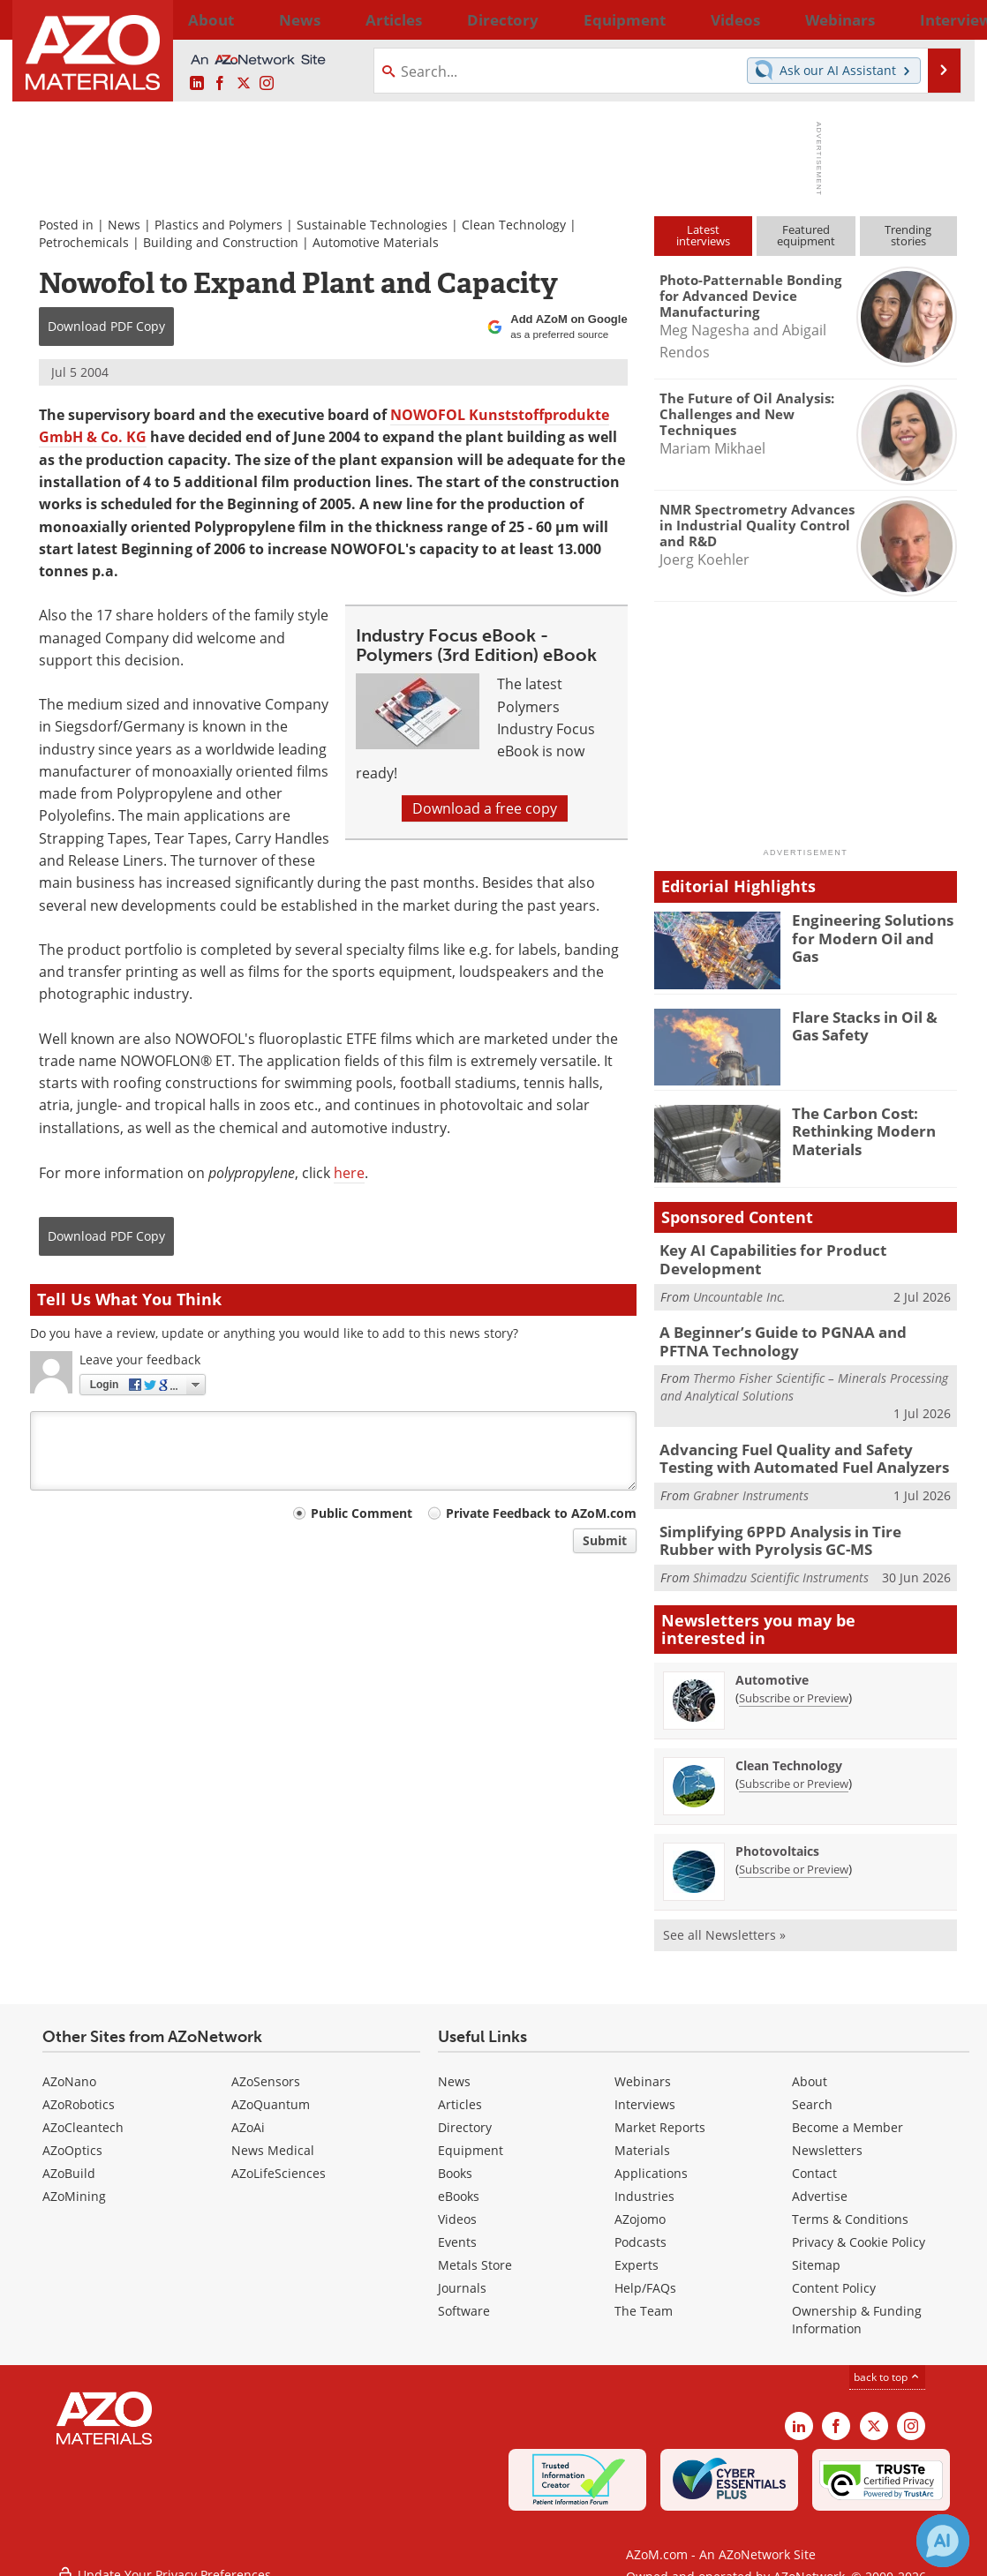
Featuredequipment (806, 235)
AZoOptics (72, 2133)
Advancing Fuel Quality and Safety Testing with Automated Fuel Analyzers (800, 1449)
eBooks (458, 2179)
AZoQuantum (270, 2087)
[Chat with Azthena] (942, 2540)
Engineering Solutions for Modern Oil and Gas (869, 927)
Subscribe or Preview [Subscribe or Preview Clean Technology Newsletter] (793, 1767)
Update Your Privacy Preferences (164, 2553)
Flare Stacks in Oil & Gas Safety (872, 1024)
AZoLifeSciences (278, 2156)
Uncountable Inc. (739, 1292)
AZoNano (69, 2064)
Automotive (772, 1663)
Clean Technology (514, 224)
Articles (460, 2087)
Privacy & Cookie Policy (858, 2225)
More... (933, 19)
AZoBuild (68, 2156)
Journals (462, 2271)
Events (457, 2225)
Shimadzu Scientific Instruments (781, 1560)
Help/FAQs (645, 2271)
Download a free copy (484, 808)
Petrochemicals (84, 242)
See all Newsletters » (724, 1918)
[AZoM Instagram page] (267, 84)
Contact (814, 2156)
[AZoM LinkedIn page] (197, 84)
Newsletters (827, 2133)
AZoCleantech (83, 2110)
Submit (605, 1540)
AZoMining (74, 2179)
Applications (651, 2156)
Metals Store (475, 2248)
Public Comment (361, 1513)
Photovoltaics (777, 1834)
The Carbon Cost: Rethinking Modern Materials (856, 1128)
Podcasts (640, 2225)
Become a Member (847, 2110)
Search (812, 2087)
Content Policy (834, 2271)
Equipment (470, 2133)
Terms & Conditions (850, 2202)
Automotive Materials (376, 242)
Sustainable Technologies (372, 224)
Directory (446, 19)
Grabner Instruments (751, 1483)
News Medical (272, 2133)
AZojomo (640, 2202)
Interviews (644, 2087)
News (124, 224)
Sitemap (816, 2248)
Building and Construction (220, 242)
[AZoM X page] (244, 84)
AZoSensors (265, 2064)
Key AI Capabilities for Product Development (761, 1257)
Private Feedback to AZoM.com (541, 1513)
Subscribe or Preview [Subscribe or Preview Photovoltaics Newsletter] (793, 1852)
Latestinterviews (703, 235)
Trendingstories (908, 235)
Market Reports (659, 2110)
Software (464, 2294)
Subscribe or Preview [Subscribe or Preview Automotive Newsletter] (793, 1681)
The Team (643, 2294)
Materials (642, 2133)
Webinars (642, 2064)
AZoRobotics (78, 2087)
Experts (636, 2248)
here (349, 1173)
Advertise (820, 2179)
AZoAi (248, 2110)
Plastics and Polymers (218, 224)
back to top (887, 2360)
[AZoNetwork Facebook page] (220, 84)
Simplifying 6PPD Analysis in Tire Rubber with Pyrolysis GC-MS (794, 1526)
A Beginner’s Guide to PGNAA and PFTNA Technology (792, 1335)
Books (455, 2156)
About (809, 2064)
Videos (457, 2202)
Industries (644, 2179)
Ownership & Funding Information (857, 2303)
